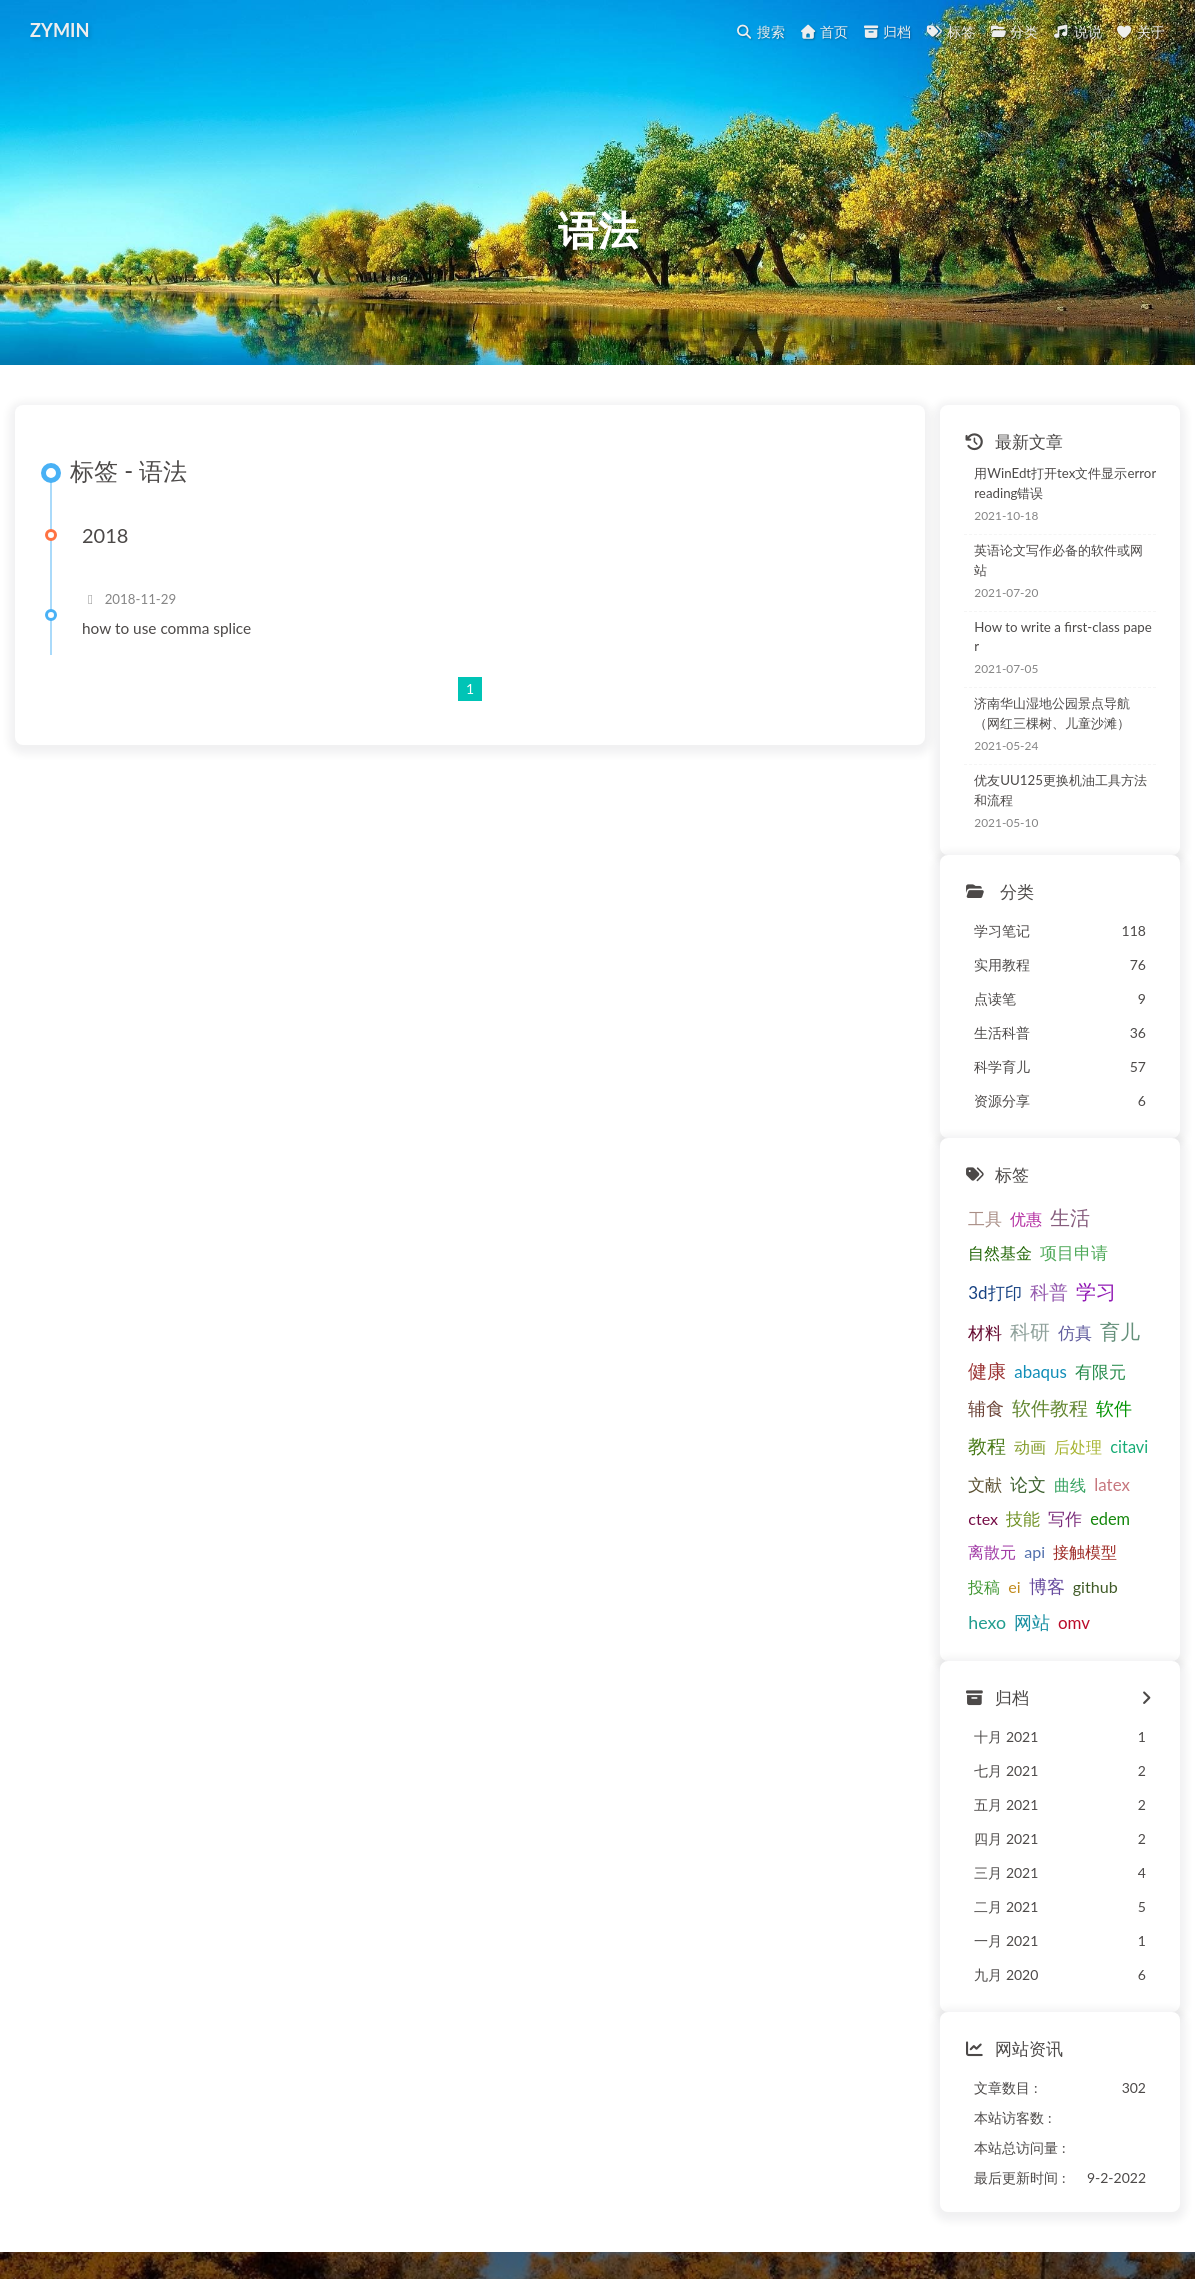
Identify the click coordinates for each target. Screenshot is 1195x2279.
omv (1134, 1512)
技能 (1030, 1443)
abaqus (1004, 1333)
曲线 (1136, 1408)
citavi (1007, 1408)
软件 (1034, 1371)
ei (1135, 1476)
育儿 (1132, 1293)
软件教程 (970, 1371)
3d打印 (1034, 1253)
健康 (951, 1332)
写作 (1072, 1443)
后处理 (956, 1408)
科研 (1042, 1293)
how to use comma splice (181, 671)
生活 (1034, 1214)
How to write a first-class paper (1029, 649)
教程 (1079, 1370)
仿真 (1087, 1294)
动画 (1122, 1371)
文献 (1051, 1408)
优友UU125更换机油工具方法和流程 (1044, 791)
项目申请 (966, 1254)
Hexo (564, 2222)
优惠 (990, 1215)
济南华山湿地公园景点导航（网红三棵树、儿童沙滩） (1042, 718)
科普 (1088, 1252)
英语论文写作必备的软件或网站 (1029, 588)
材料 (997, 1294)
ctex (990, 1443)
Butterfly (651, 2222)
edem (1117, 1443)
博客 (950, 1512)
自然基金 (1094, 1215)
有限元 (1063, 1333)
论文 (1094, 1408)
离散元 (956, 1476)
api (998, 1476)
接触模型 (1049, 1476)
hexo (1048, 1512)
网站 (1092, 1512)
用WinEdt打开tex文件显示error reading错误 (1045, 519)
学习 (952, 1293)
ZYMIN (65, 30)
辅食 (1115, 1333)
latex (950, 1443)
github (998, 1512)
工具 (949, 1215)
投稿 (1105, 1476)
